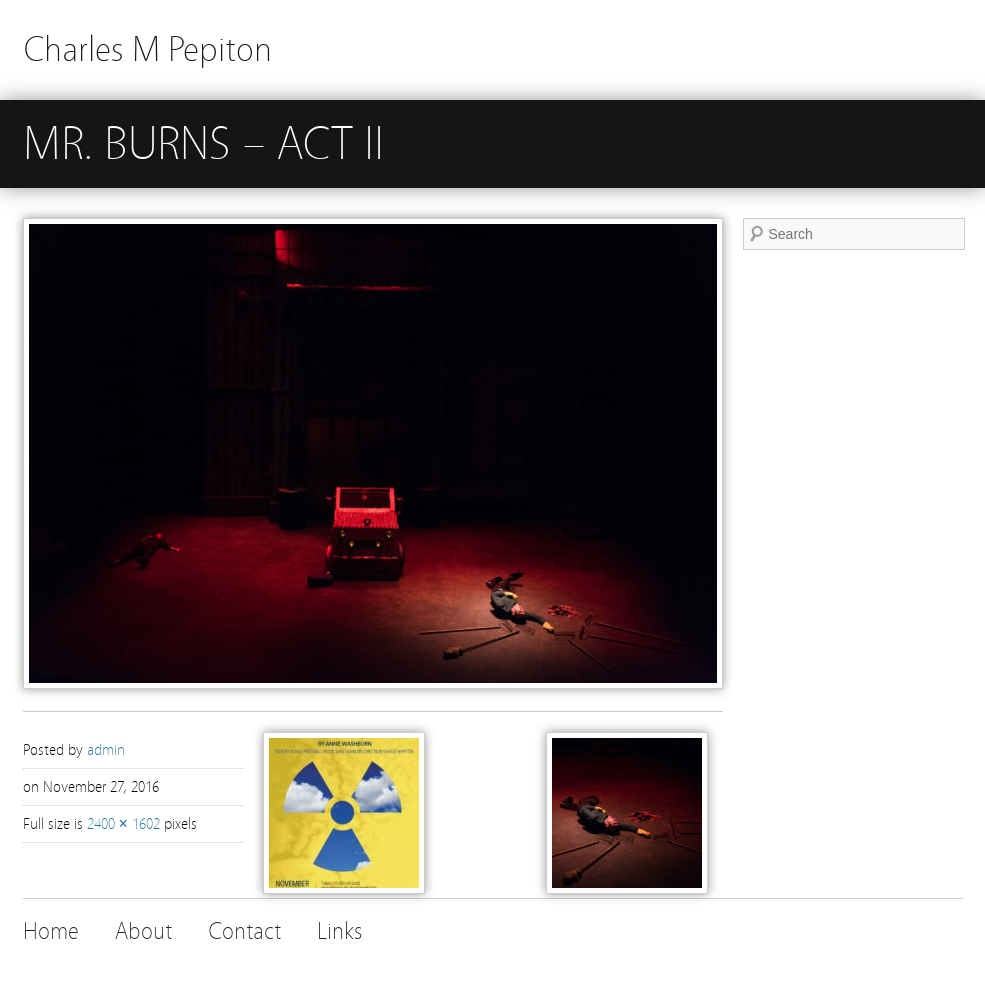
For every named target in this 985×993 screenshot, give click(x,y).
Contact (244, 931)
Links (339, 931)
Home (51, 931)
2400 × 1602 (123, 824)
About (143, 931)
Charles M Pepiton (147, 49)
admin (106, 750)
